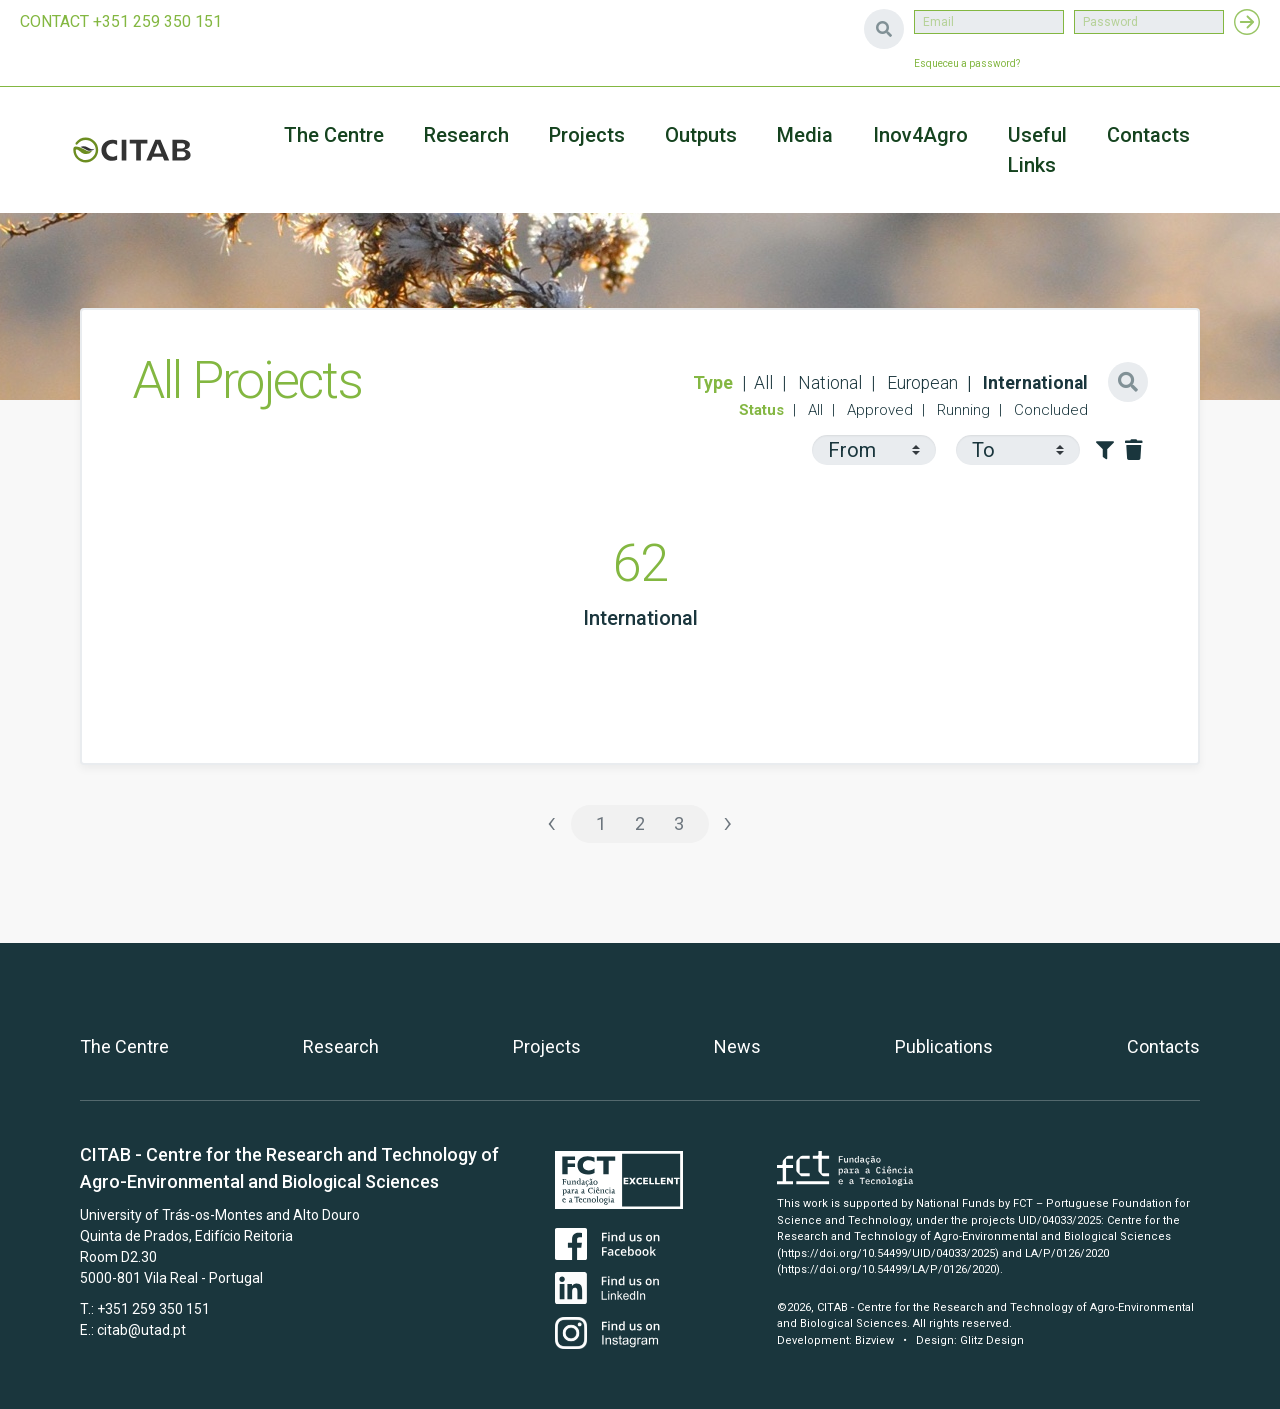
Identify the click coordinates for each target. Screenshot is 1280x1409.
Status (761, 410)
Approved (878, 410)
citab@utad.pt (141, 1330)
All (763, 383)
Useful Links (1037, 150)
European (920, 383)
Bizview (874, 1340)
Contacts (1148, 135)
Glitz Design (992, 1340)
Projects (547, 1046)
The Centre (334, 135)
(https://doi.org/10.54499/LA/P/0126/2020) (888, 1269)
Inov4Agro (920, 135)
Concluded (1049, 410)
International (1033, 383)
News (737, 1046)
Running (961, 410)
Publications (944, 1046)
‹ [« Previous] (552, 822)
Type (713, 383)
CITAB (132, 150)
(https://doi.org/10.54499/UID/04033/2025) (888, 1253)
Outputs (701, 135)
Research (466, 135)
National (828, 383)
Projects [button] (587, 135)
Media (805, 135)
